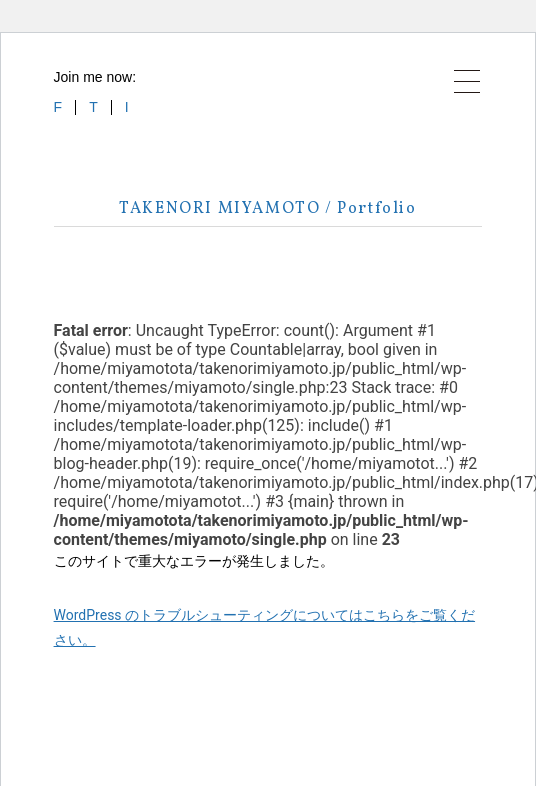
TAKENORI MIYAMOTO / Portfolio (267, 209)
